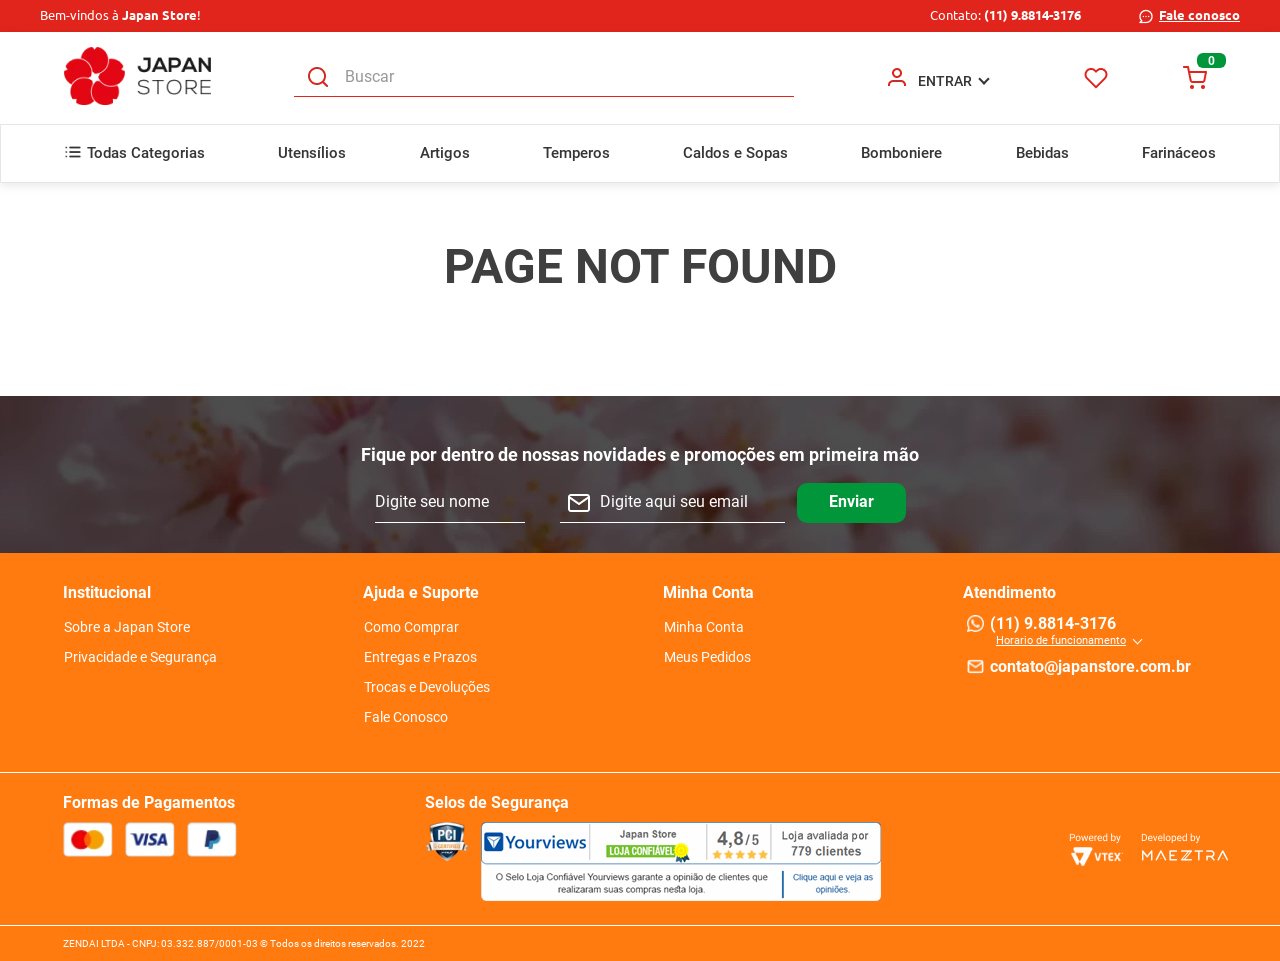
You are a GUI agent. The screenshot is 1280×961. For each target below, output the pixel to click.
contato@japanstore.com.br (1090, 666)
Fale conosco (1199, 15)
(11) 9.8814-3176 (1032, 15)
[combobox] (544, 78)
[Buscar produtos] (318, 77)
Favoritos (1096, 77)
